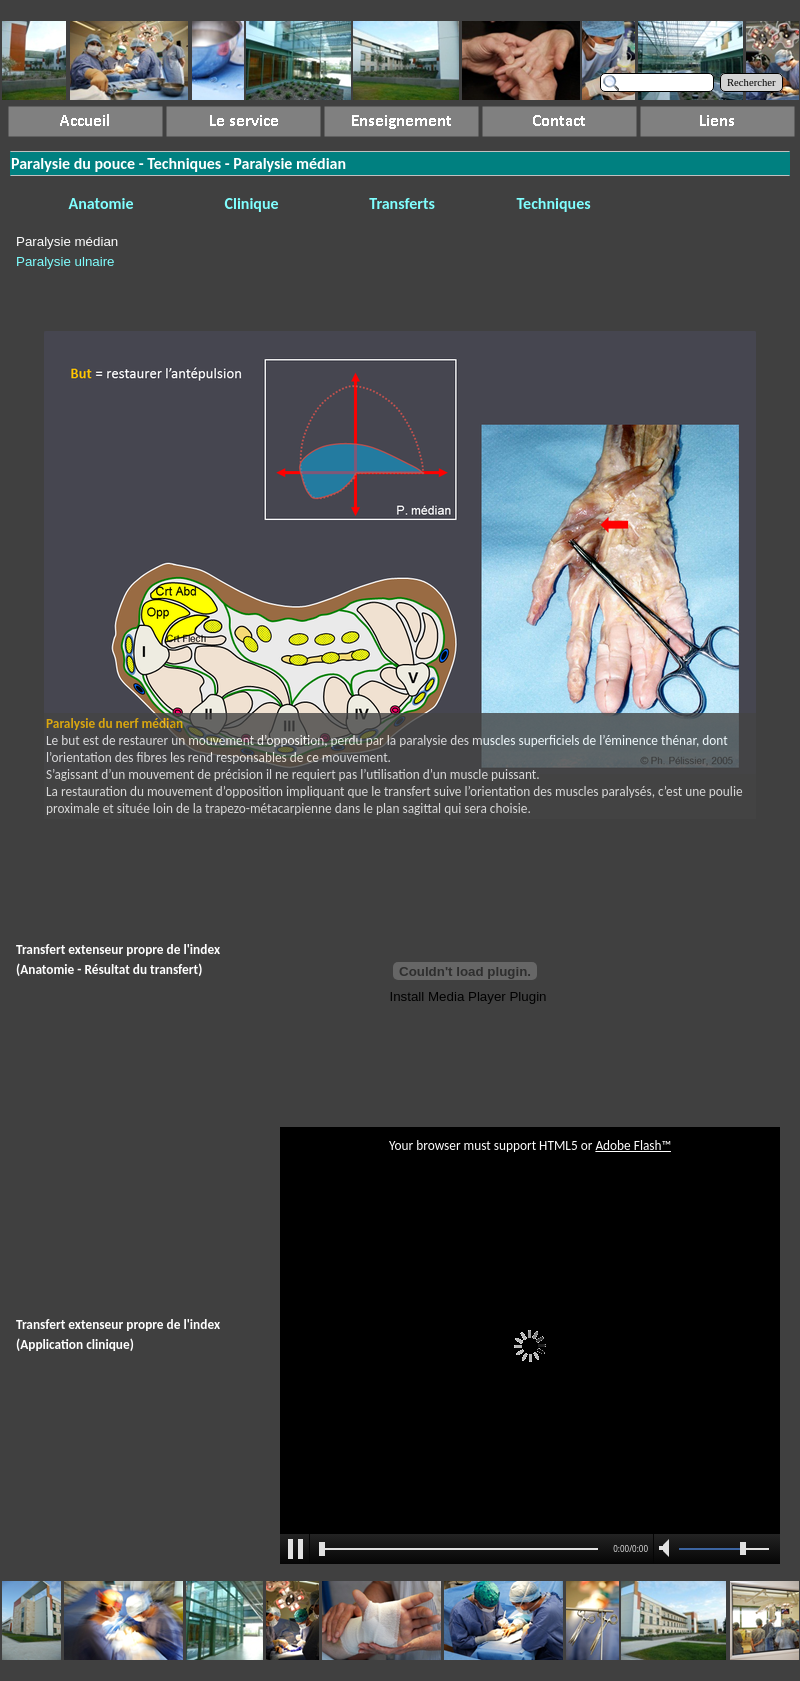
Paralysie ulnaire (65, 261)
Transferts (402, 203)
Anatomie (101, 203)
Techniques (554, 203)
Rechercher (751, 82)
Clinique (252, 203)
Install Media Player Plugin (467, 996)
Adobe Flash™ (633, 1145)
